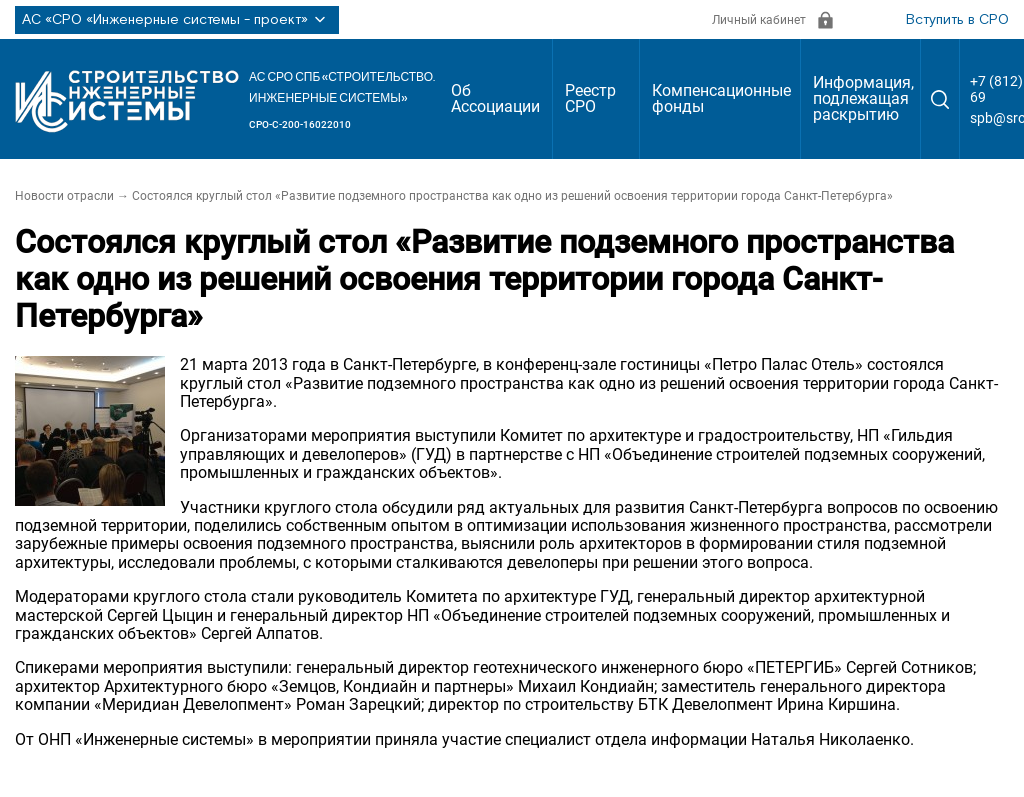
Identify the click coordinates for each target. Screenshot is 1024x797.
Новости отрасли (64, 196)
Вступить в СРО (957, 20)
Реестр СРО (590, 98)
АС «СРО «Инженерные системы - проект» (177, 20)
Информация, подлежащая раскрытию (863, 98)
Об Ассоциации (495, 98)
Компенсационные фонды (721, 98)
